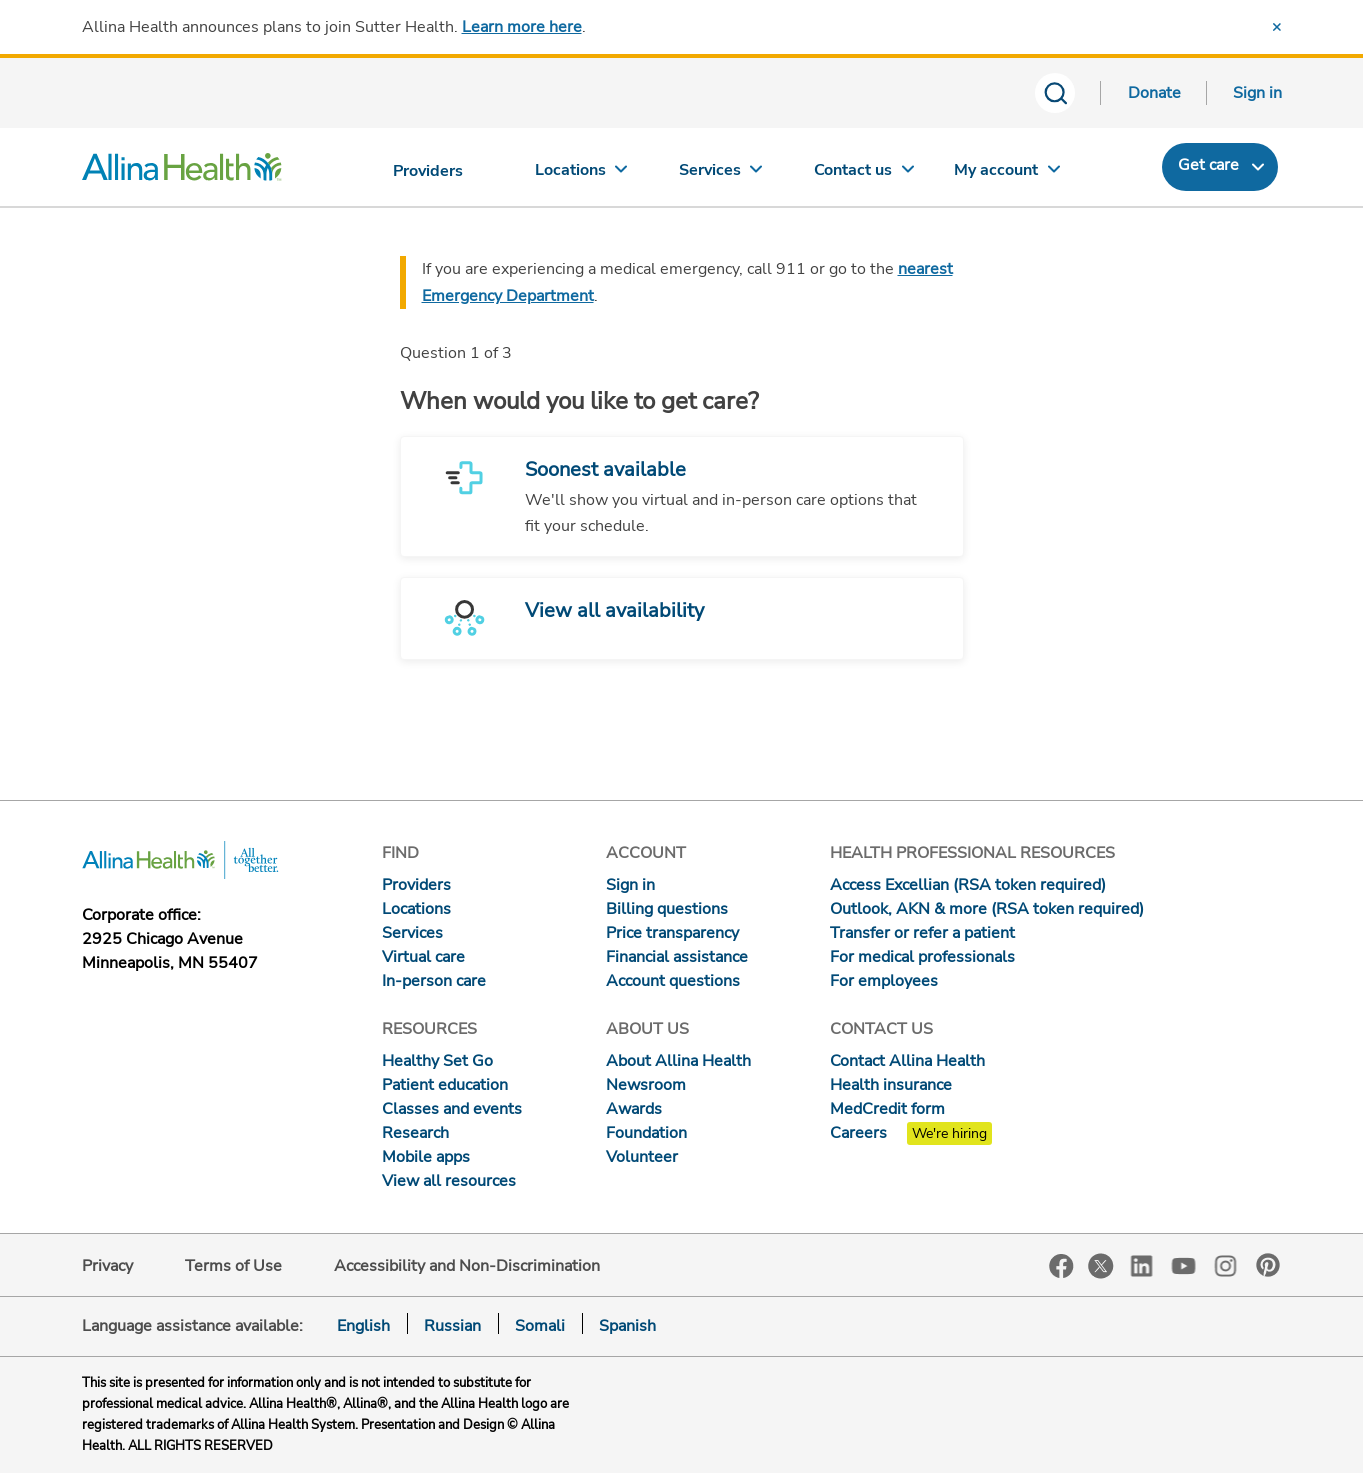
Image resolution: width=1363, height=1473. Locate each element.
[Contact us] (865, 174)
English (363, 1326)
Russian (452, 1326)
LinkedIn (1142, 1264)
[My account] (1007, 174)
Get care (1208, 165)
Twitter (1101, 1266)
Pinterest (1268, 1265)
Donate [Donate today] (1154, 93)
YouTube (1184, 1264)
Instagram (1226, 1264)
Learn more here (522, 27)
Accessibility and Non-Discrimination (467, 1266)
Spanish (627, 1326)
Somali (540, 1326)
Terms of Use (233, 1266)
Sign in (1257, 93)
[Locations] (581, 174)
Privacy (107, 1266)
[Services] (723, 174)
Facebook (1061, 1266)
